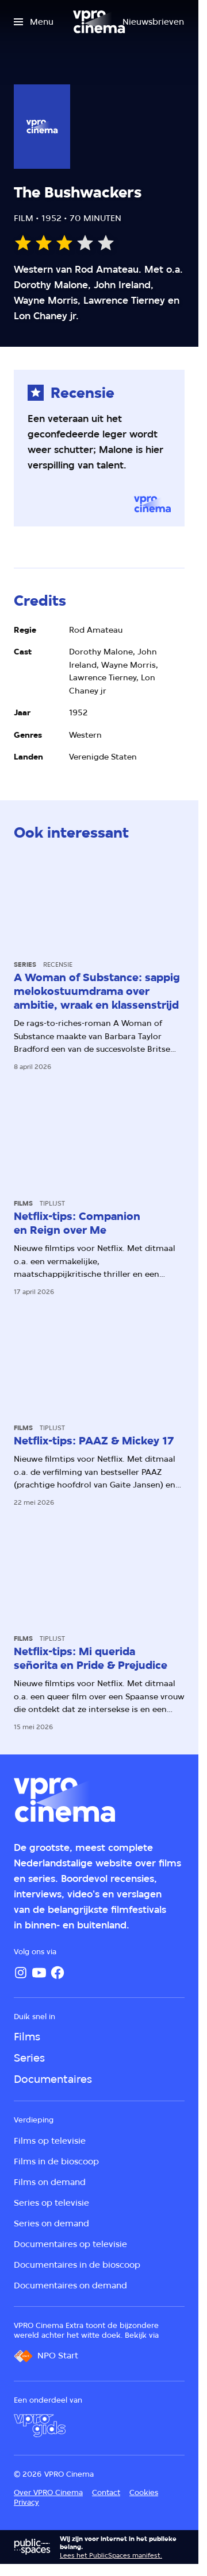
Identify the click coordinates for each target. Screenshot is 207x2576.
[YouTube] (39, 1973)
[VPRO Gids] (40, 2425)
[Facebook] (57, 1973)
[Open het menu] (33, 21)
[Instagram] (21, 1973)
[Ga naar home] (99, 21)
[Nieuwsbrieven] (153, 21)
